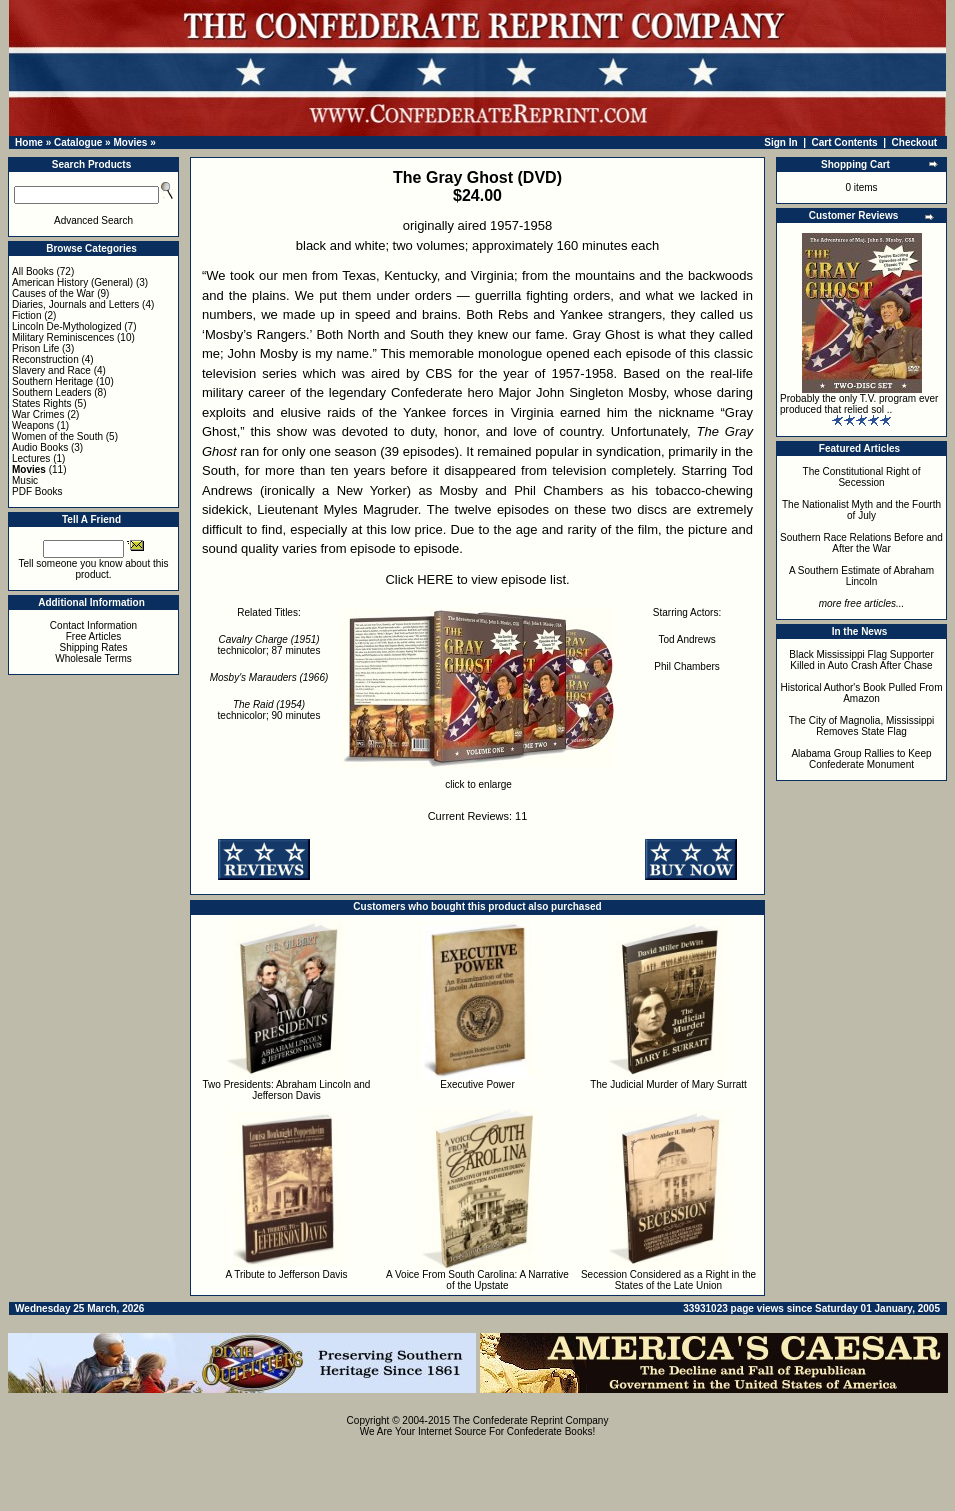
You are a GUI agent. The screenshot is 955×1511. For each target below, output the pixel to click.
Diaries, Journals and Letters (75, 304)
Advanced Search (93, 220)
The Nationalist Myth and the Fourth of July (861, 510)
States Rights (41, 403)
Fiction (26, 315)
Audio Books (40, 447)
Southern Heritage (52, 381)
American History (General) (72, 282)
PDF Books (37, 491)
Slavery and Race (51, 370)
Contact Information (93, 625)
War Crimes (38, 414)
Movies (130, 142)
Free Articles (94, 636)
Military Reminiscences (63, 337)
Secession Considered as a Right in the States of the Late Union (668, 1280)
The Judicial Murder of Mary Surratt (668, 1084)
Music (25, 480)
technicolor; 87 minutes (269, 645)
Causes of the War (53, 293)
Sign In (780, 142)
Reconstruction (45, 359)
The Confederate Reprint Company (531, 1420)
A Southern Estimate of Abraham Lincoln (861, 576)
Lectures (31, 458)
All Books (33, 271)
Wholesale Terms (93, 658)
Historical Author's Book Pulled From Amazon (862, 693)
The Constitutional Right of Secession (862, 477)
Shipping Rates (94, 647)
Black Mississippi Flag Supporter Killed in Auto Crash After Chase (861, 660)
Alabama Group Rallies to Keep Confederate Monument (861, 759)
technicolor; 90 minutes (269, 710)
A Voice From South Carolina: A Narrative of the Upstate (477, 1280)
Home (29, 142)
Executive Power (477, 1084)
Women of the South (57, 436)
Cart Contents (845, 142)
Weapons (33, 425)
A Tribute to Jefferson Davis (286, 1274)
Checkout (915, 142)
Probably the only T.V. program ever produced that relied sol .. (859, 404)
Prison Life (35, 348)
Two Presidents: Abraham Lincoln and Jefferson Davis (287, 1090)
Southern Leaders (52, 392)
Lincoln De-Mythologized (67, 326)
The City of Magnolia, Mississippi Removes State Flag (862, 726)
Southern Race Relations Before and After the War (861, 543)
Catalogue (78, 142)
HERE (435, 579)
